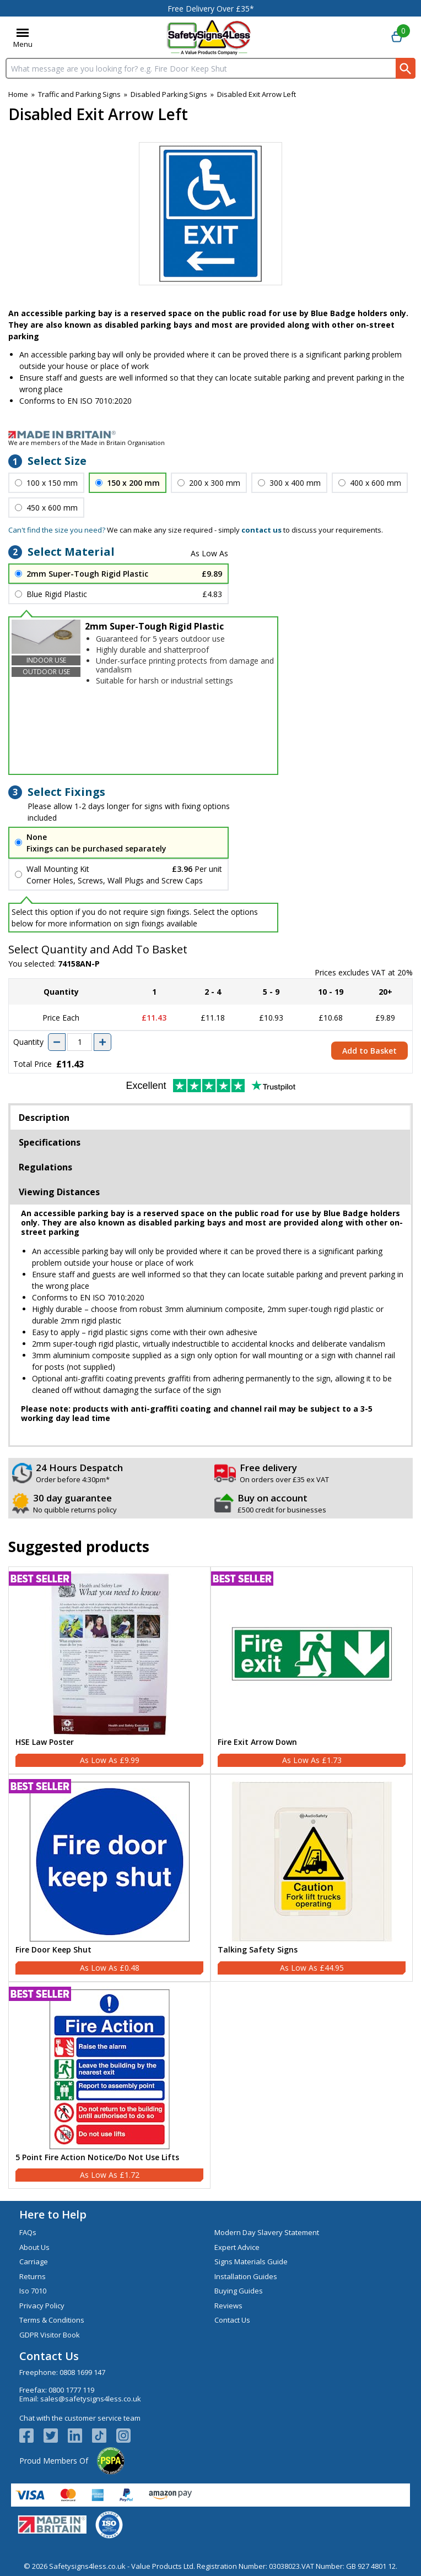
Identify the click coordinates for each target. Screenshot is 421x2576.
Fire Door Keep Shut (53, 1950)
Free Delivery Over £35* (211, 8)
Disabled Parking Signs (169, 94)
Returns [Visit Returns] (32, 2276)
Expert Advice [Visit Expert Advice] (237, 2247)
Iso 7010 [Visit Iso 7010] (32, 2291)
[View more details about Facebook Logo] (31, 2435)
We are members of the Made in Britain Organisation (86, 442)
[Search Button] (405, 68)
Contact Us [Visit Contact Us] (232, 2320)
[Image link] (210, 434)
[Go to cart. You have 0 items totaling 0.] (397, 37)
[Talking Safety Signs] (311, 1878)
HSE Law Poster (44, 1742)
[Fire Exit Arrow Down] (311, 1670)
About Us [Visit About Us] (34, 2247)
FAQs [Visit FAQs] (27, 2232)
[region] (109, 1654)
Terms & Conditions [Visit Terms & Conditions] (51, 2320)
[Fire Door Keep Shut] (109, 1878)
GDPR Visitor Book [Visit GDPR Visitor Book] (49, 2335)
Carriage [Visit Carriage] (33, 2261)
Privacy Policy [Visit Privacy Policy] (41, 2306)
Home (18, 94)
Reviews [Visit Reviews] (228, 2306)
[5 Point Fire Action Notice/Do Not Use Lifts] (109, 2085)
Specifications (49, 1142)
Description (44, 1117)
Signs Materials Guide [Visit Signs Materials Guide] (251, 2261)
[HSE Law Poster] (109, 1670)
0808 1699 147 (82, 2372)
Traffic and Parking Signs (79, 94)
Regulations (45, 1167)
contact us (261, 530)
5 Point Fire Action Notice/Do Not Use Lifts (97, 2157)
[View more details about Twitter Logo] (56, 2435)
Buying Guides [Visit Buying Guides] (238, 2291)
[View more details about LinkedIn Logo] (80, 2435)
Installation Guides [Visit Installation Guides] (245, 2276)
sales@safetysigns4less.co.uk (90, 2399)
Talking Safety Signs (258, 1950)
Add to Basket (369, 1050)
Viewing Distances (59, 1192)
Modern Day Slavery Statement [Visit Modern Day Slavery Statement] (266, 2232)
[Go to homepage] (209, 37)
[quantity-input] (79, 1042)
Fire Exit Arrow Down (257, 1742)
